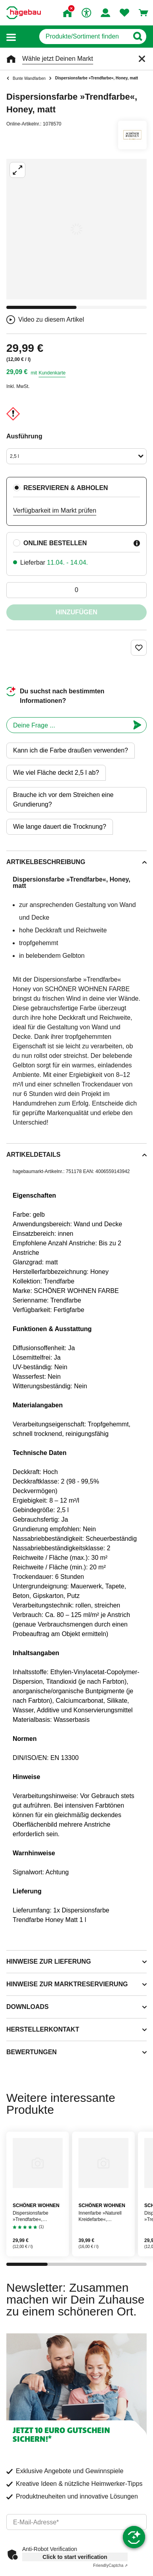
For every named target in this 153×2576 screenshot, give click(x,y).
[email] (76, 2522)
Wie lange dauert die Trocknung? (59, 826)
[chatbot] (67, 725)
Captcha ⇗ (110, 2565)
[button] (11, 36)
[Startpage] (23, 12)
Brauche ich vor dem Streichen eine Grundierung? (63, 799)
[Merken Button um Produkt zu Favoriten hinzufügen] (139, 648)
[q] (83, 36)
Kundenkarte (51, 373)
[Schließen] (142, 59)
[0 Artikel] (76, 590)
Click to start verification (74, 2557)
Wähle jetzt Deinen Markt (57, 58)
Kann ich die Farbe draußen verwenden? (70, 750)
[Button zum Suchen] (137, 36)
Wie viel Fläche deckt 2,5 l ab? (56, 772)
